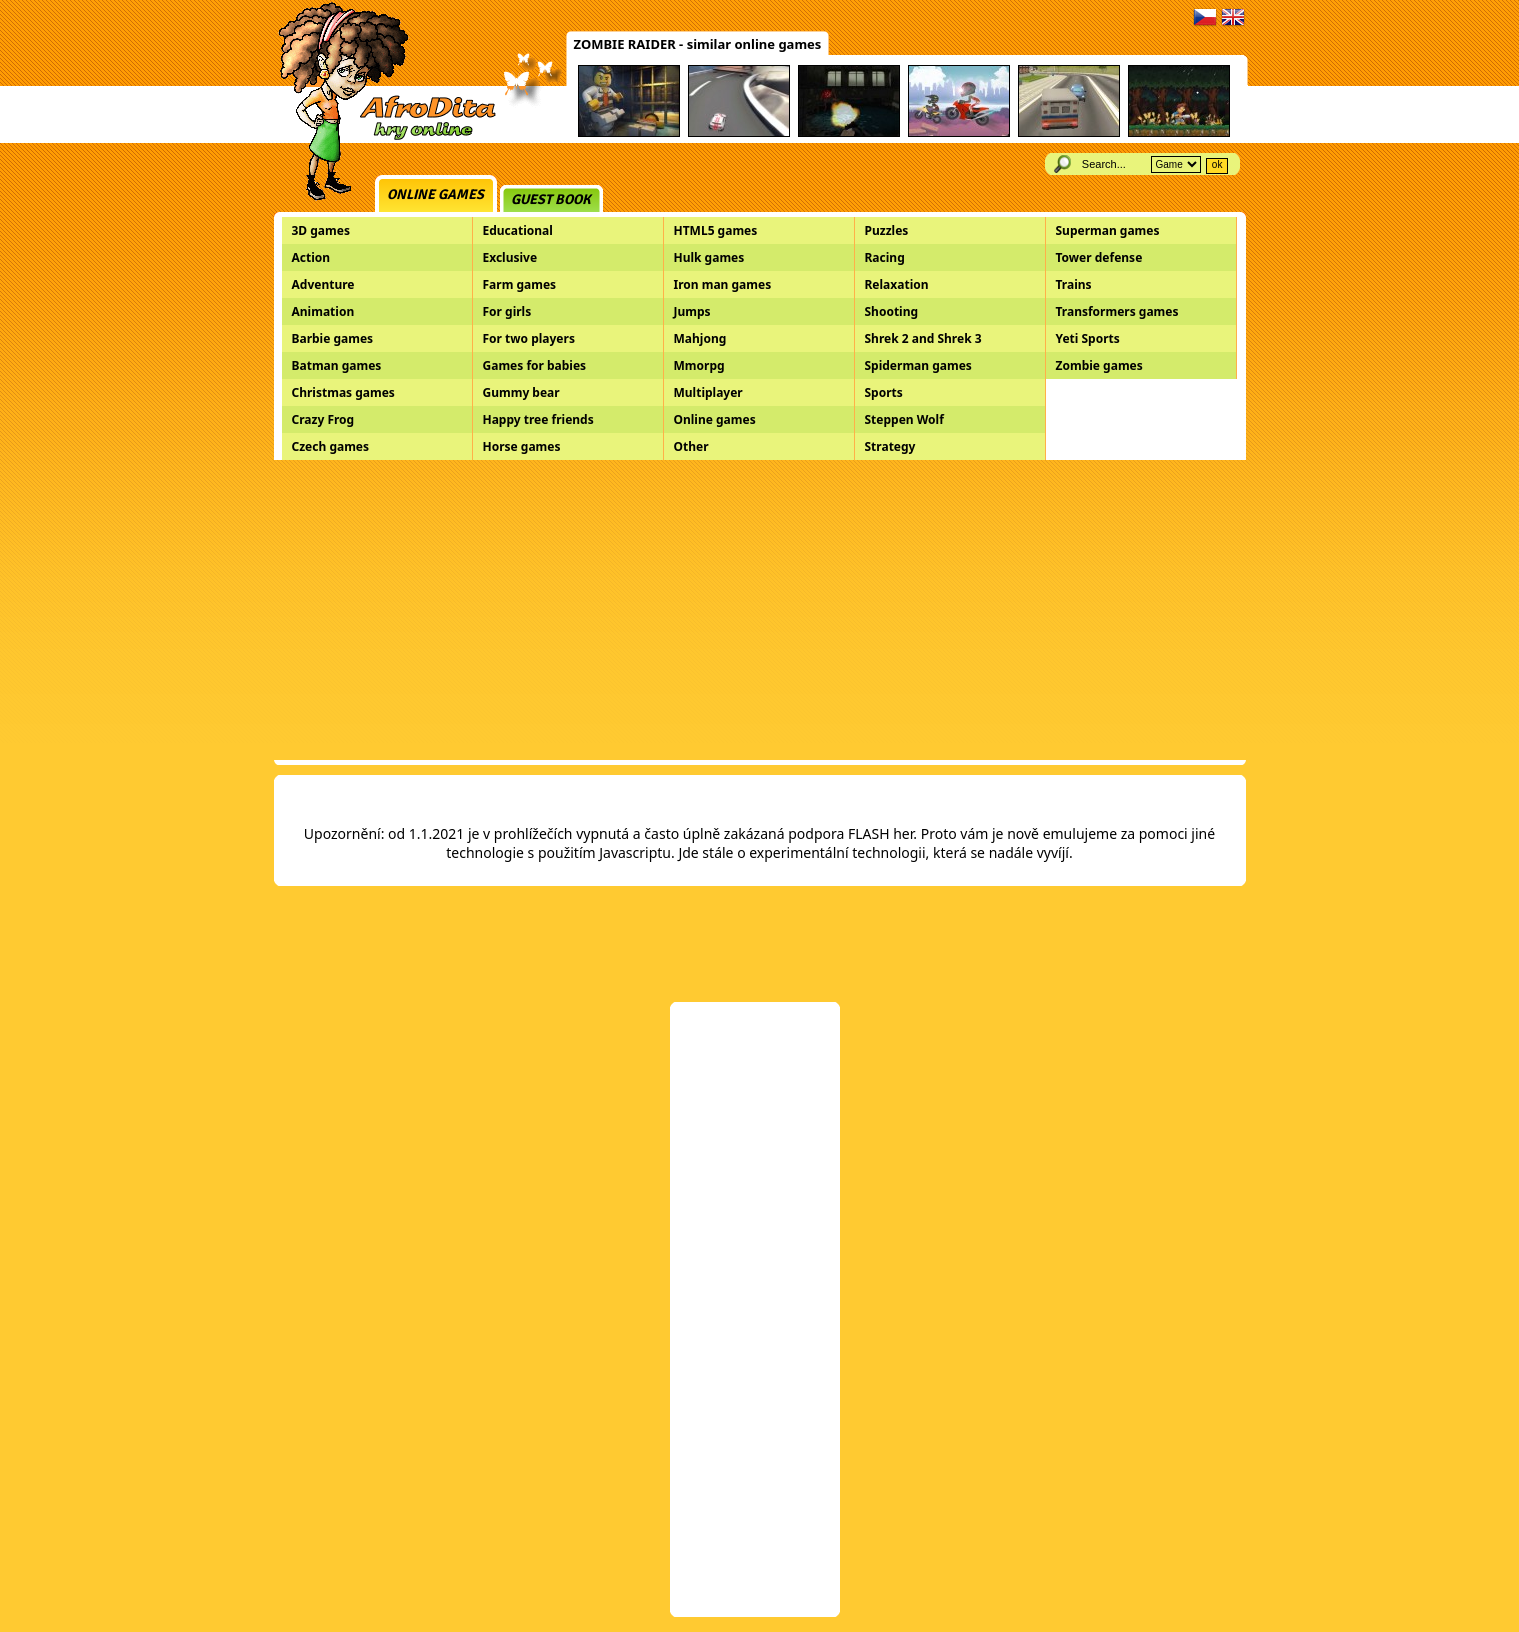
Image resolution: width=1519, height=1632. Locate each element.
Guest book (551, 199)
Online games (435, 194)
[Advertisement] (760, 610)
